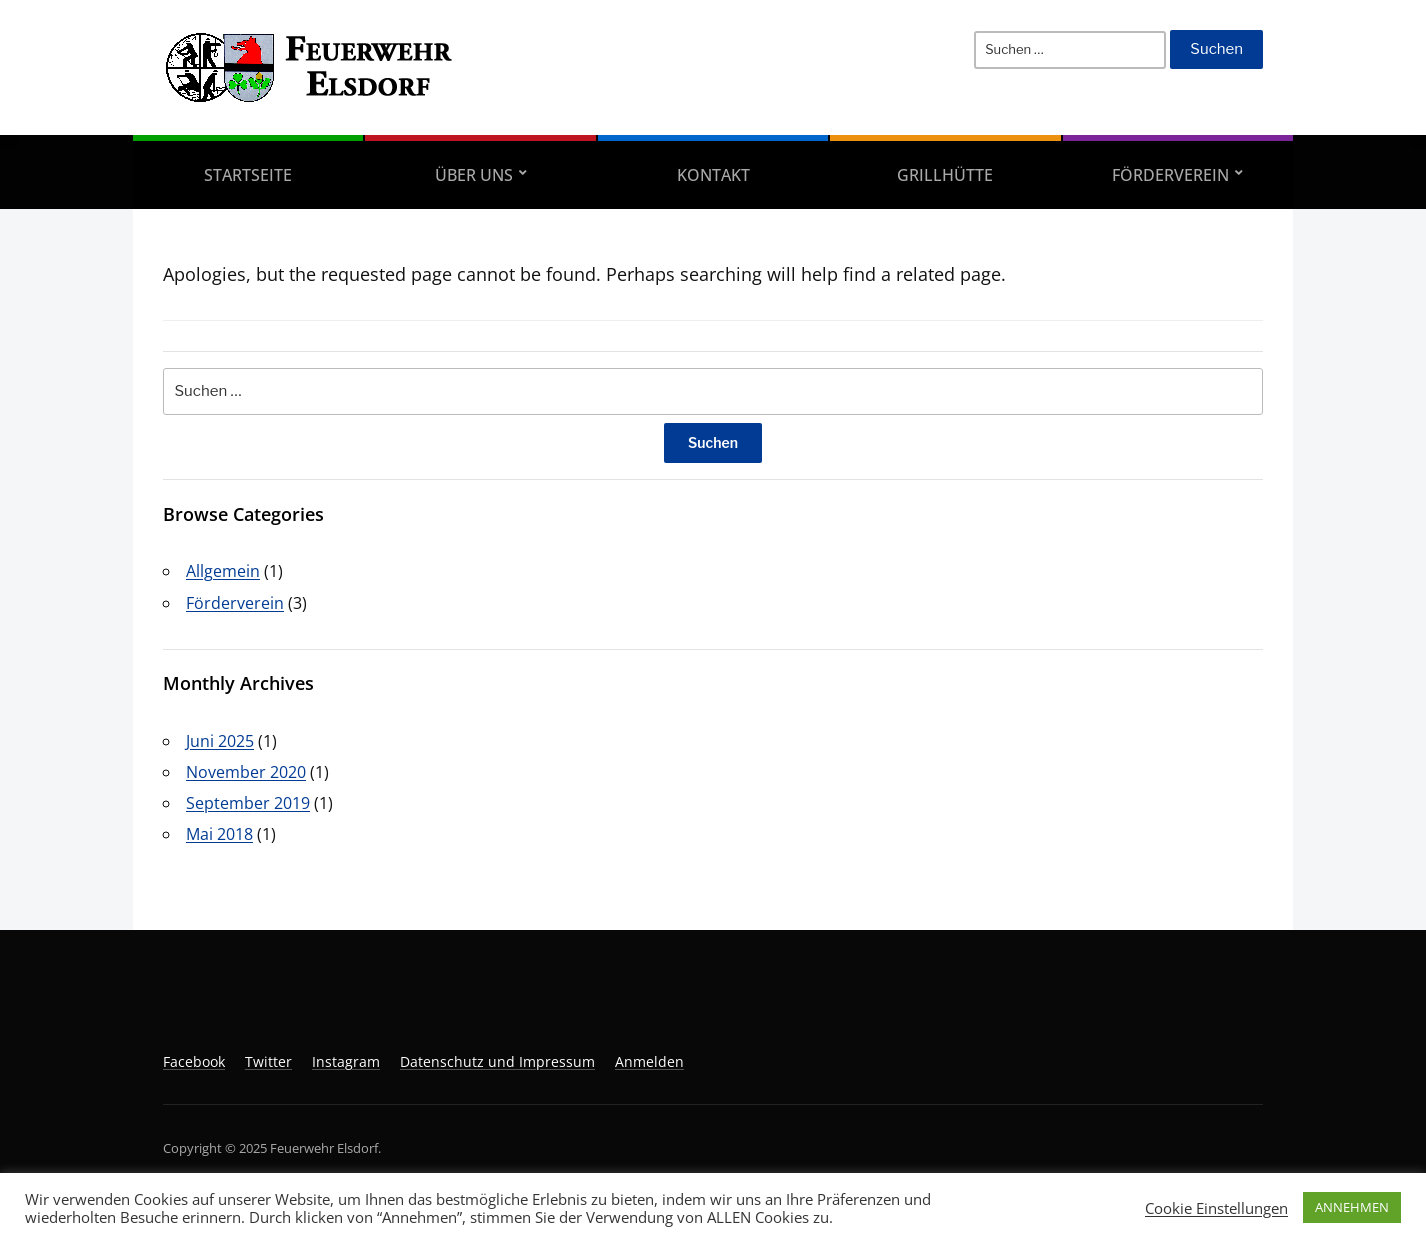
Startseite (248, 175)
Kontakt (713, 175)
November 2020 (246, 772)
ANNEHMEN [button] (1352, 1207)
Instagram (346, 1061)
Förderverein (1170, 175)
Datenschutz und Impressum (497, 1061)
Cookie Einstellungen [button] (1216, 1208)
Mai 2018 (219, 834)
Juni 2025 (220, 741)
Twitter (268, 1061)
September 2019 (248, 803)
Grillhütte (945, 175)
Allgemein (223, 571)
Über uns (474, 175)
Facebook (194, 1061)
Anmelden (649, 1061)
